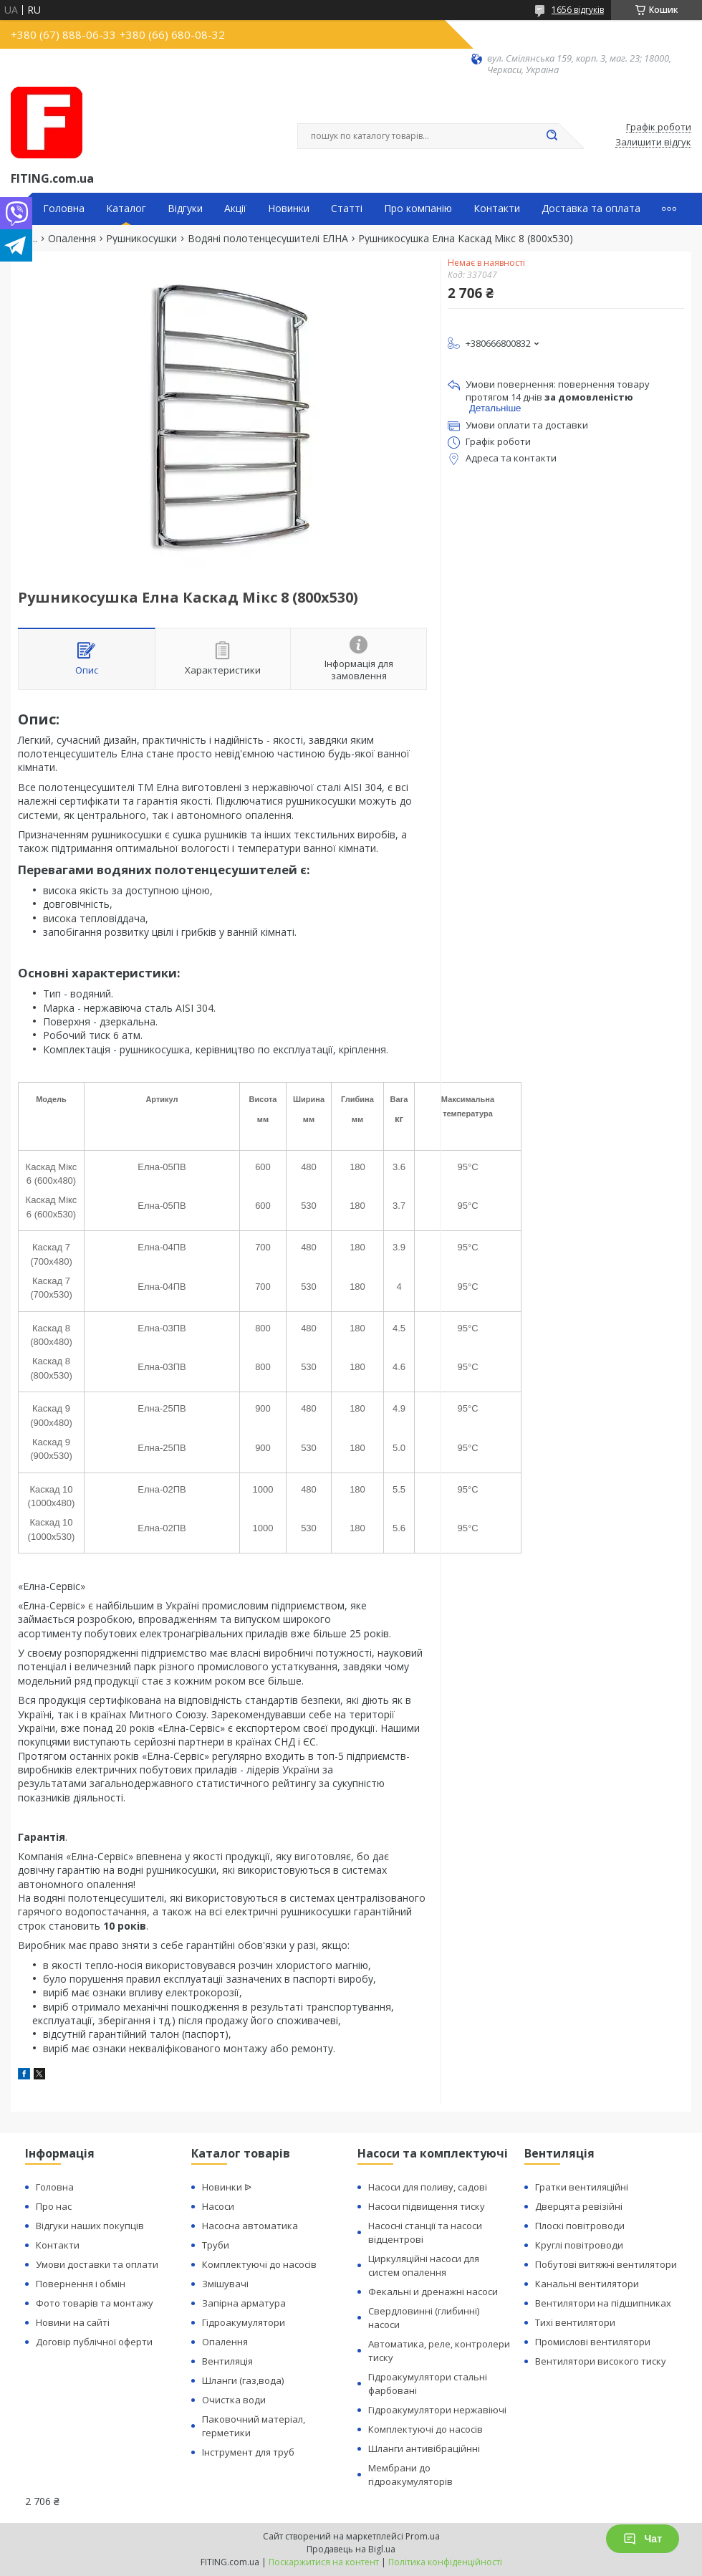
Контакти (496, 209)
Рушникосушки (141, 238)
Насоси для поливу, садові (427, 2186)
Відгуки (185, 209)
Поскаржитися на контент (324, 2562)
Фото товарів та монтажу (94, 2303)
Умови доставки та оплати (97, 2264)
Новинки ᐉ (226, 2186)
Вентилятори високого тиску (600, 2361)
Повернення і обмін (80, 2283)
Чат (642, 2538)
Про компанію (418, 209)
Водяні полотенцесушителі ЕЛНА (268, 238)
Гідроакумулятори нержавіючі (437, 2409)
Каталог (126, 209)
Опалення (72, 238)
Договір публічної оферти (94, 2341)
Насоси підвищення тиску (426, 2206)
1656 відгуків (578, 10)
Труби (215, 2245)
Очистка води (234, 2399)
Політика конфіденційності (445, 2562)
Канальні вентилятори (587, 2283)
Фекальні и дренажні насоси (433, 2291)
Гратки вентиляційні (581, 2186)
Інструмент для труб (248, 2452)
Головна (64, 209)
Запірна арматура (244, 2303)
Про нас (54, 2206)
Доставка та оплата (591, 209)
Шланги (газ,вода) (243, 2380)
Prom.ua (422, 2536)
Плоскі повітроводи (580, 2225)
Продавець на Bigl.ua (351, 2549)
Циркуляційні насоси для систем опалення (423, 2265)
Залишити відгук (653, 143)
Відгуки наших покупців (90, 2225)
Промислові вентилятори (592, 2341)
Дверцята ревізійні (578, 2206)
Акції (235, 209)
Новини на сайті (73, 2322)
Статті (346, 209)
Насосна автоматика (250, 2225)
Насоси (218, 2206)
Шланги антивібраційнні (424, 2448)
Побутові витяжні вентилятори (606, 2264)
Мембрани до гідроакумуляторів (410, 2474)
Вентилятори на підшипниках (603, 2303)
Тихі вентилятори (575, 2322)
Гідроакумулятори (243, 2322)
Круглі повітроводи (579, 2245)
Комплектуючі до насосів (259, 2264)
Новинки (288, 209)
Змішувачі (225, 2283)
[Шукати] (551, 136)
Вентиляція (227, 2361)
